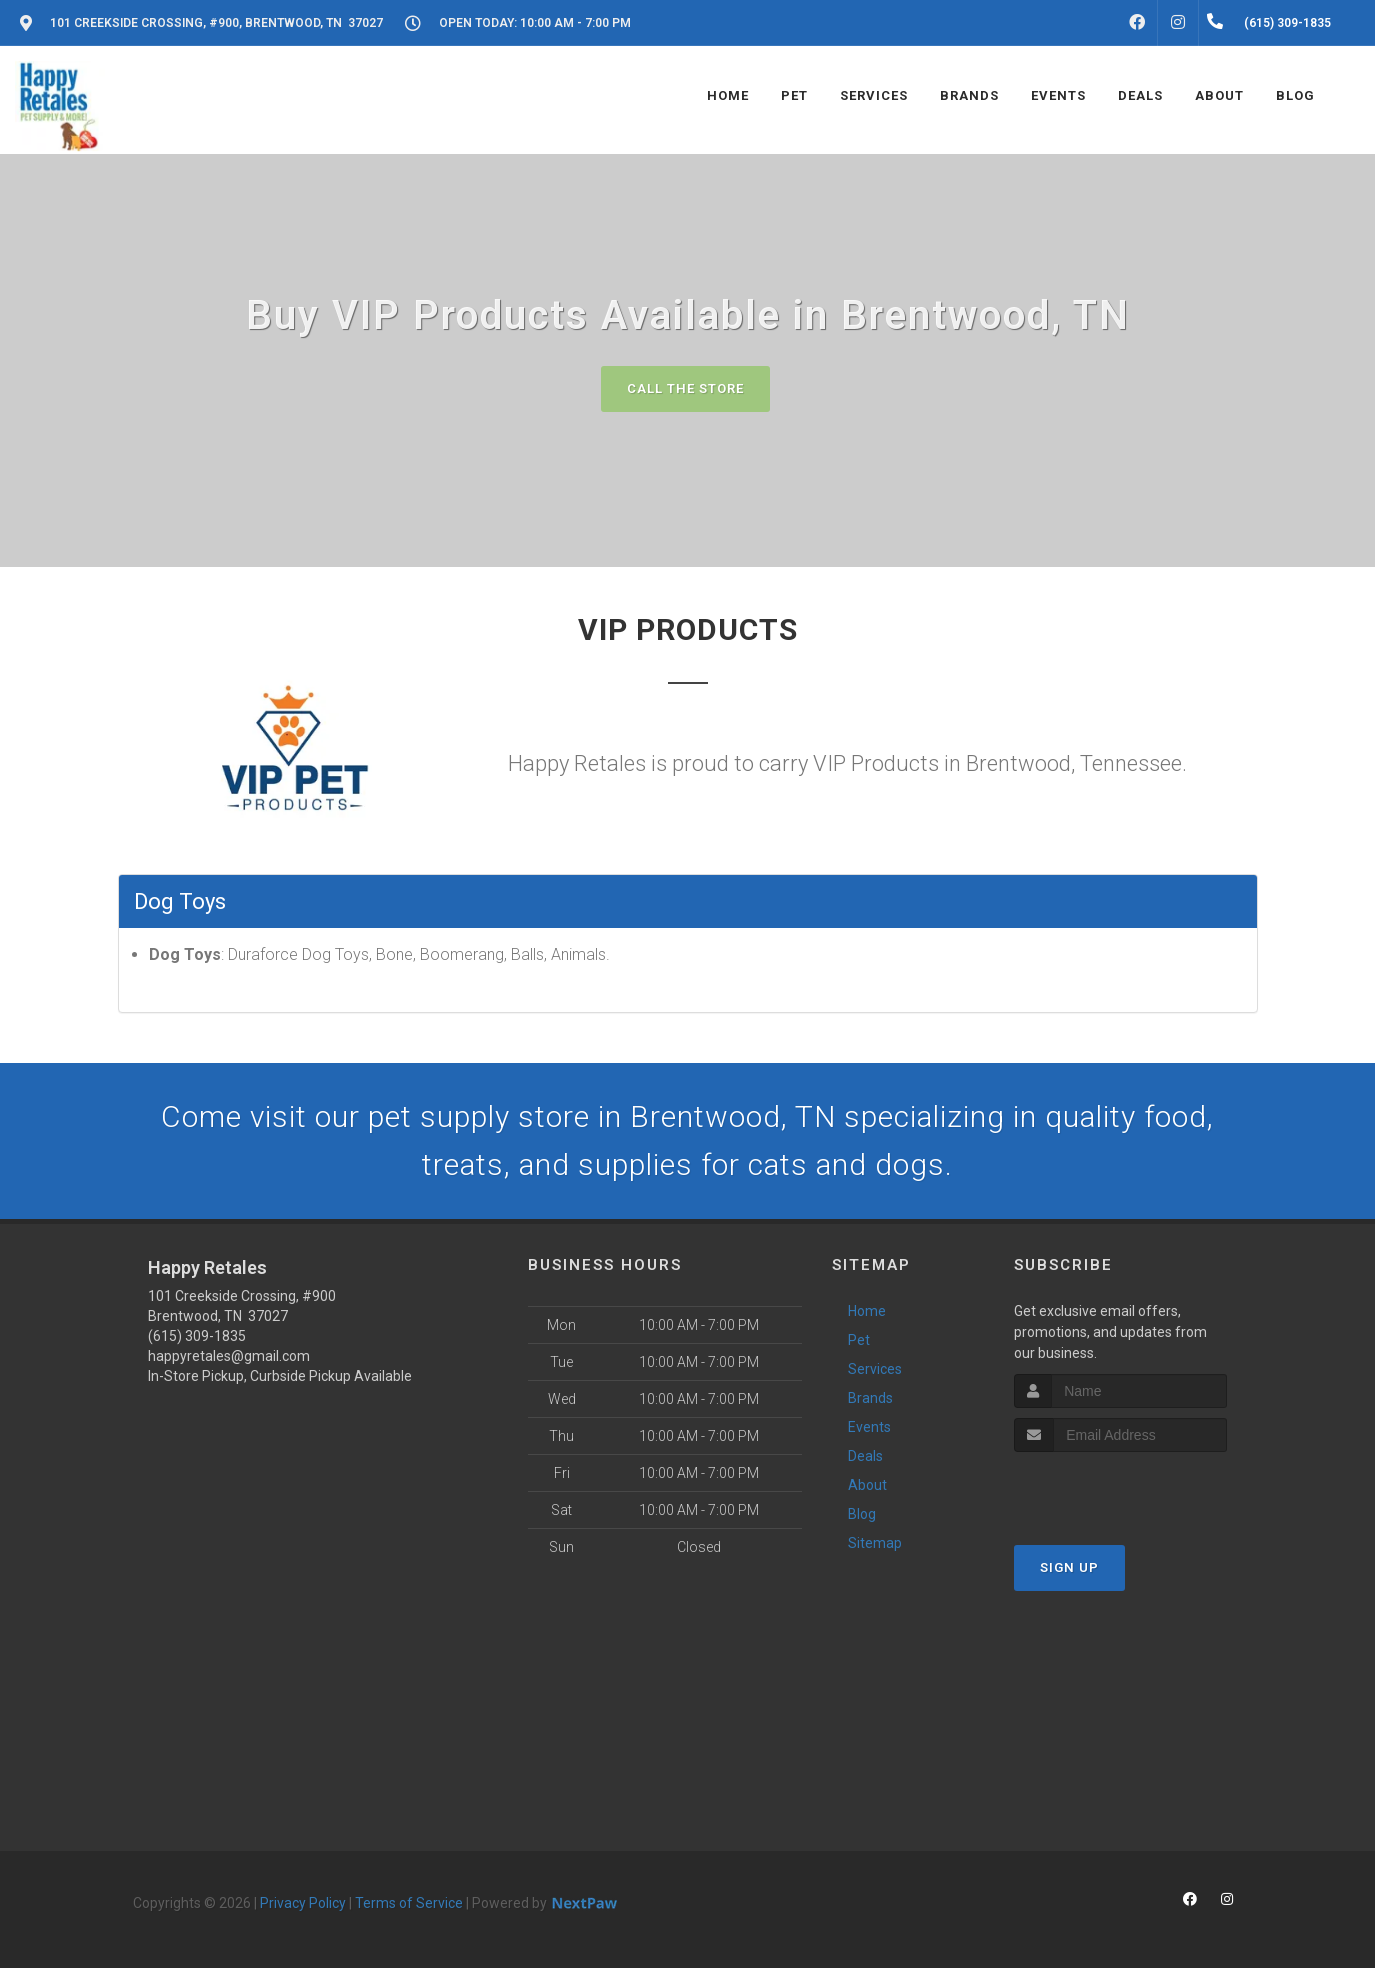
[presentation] (1120, 1489)
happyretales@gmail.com (229, 1356)
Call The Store (685, 388)
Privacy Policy (303, 1903)
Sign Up (1069, 1567)
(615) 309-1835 (197, 1336)
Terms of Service (409, 1903)
